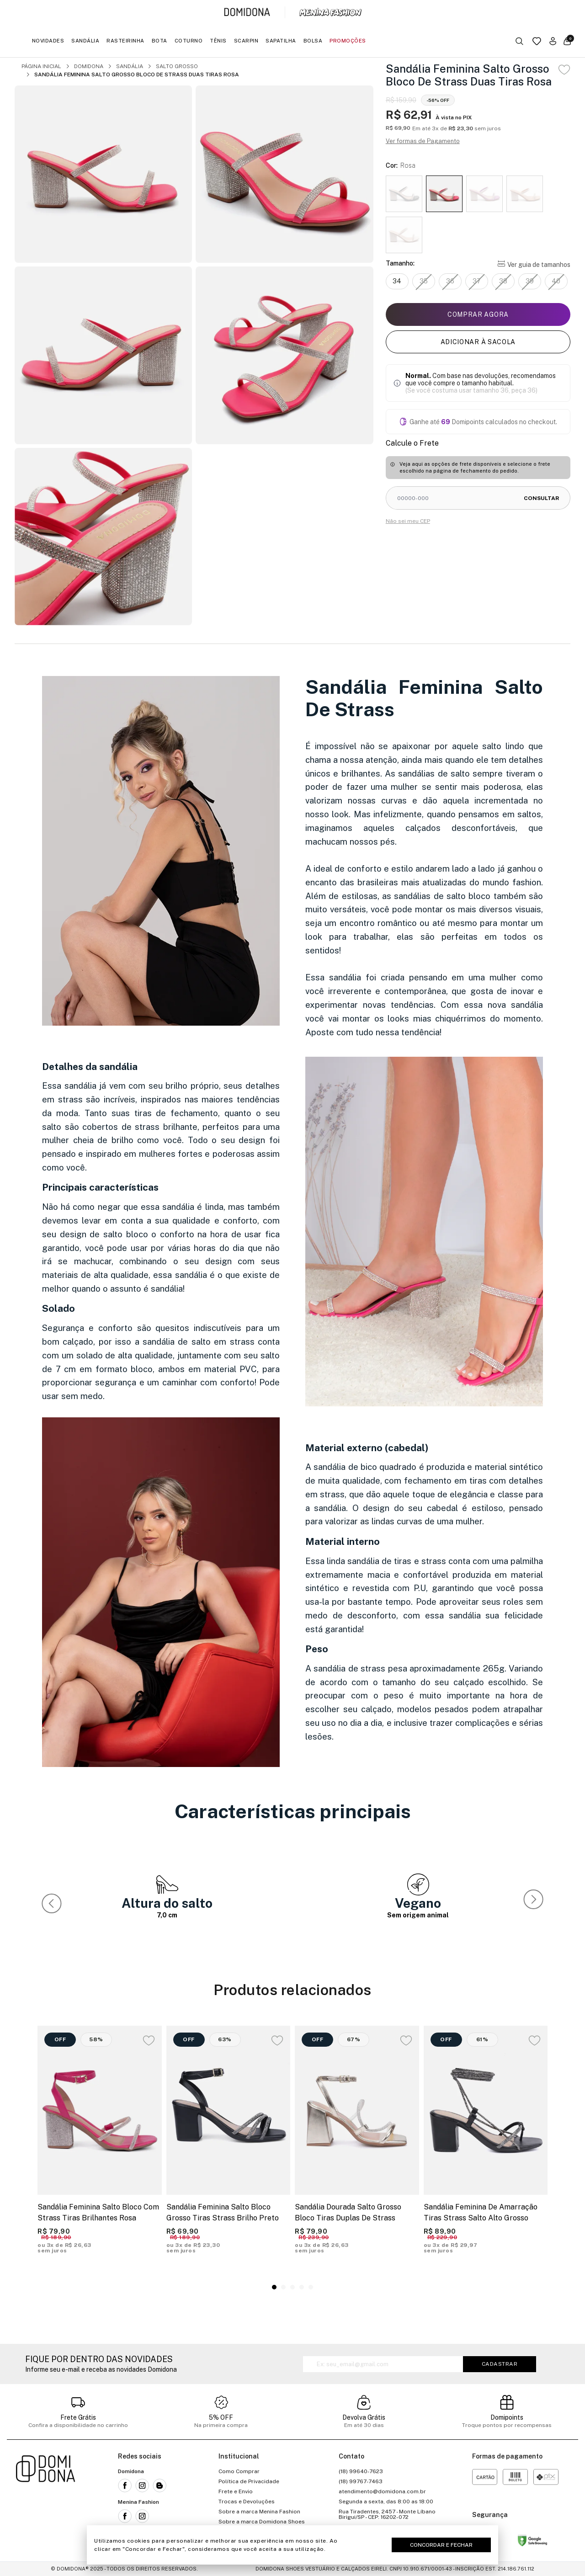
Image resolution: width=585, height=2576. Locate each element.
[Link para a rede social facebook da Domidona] (125, 2485)
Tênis (218, 40)
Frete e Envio (235, 2491)
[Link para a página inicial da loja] (45, 2501)
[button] (535, 1901)
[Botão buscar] (519, 41)
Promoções (348, 40)
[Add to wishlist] (564, 69)
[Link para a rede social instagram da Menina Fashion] (142, 2516)
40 (556, 281)
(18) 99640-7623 (361, 2471)
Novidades (48, 40)
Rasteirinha (125, 40)
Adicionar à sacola (478, 342)
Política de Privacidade (248, 2481)
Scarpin (246, 40)
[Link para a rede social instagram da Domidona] (142, 2485)
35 (424, 281)
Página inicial (41, 66)
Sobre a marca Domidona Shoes (261, 2521)
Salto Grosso (177, 66)
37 (477, 281)
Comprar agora (478, 314)
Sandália (85, 40)
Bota (159, 40)
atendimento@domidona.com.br (382, 2491)
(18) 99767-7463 (361, 2481)
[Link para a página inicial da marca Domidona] (247, 12)
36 (450, 281)
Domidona (88, 66)
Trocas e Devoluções (246, 2501)
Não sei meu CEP (408, 521)
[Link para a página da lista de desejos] (536, 41)
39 (530, 281)
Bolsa (313, 40)
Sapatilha (281, 40)
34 (397, 281)
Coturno (189, 40)
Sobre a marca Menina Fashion (259, 2511)
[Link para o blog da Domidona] (159, 2485)
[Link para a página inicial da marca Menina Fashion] (330, 12)
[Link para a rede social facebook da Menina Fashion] (125, 2516)
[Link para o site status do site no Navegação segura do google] (532, 2542)
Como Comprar (239, 2471)
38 (503, 281)
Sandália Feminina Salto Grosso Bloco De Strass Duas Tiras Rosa (136, 74)
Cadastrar (500, 2364)
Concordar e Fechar (441, 2545)
